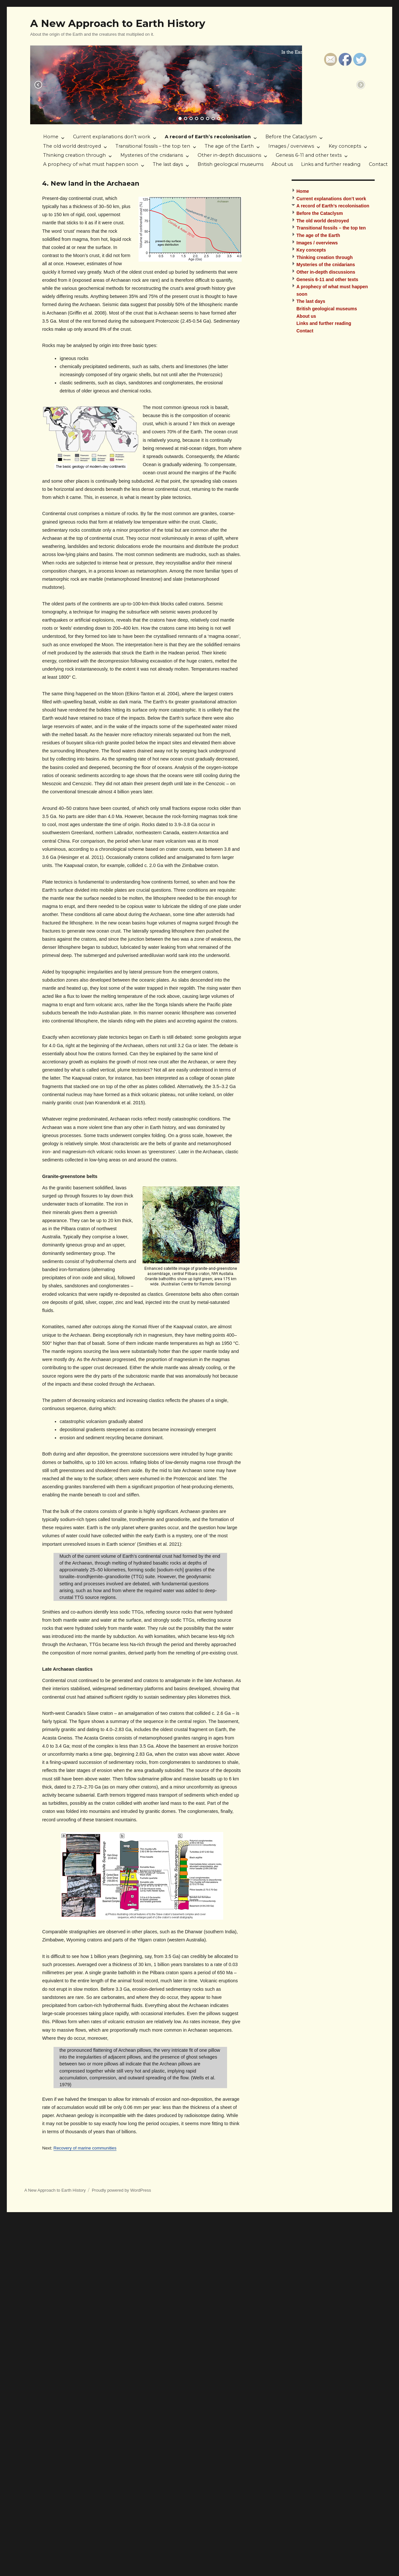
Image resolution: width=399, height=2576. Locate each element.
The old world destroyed (72, 146)
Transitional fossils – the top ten (152, 146)
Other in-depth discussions (229, 155)
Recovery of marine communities (85, 2148)
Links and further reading (330, 164)
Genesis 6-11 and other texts (309, 155)
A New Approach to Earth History (117, 23)
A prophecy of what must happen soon (90, 164)
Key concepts (345, 146)
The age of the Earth (229, 146)
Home (50, 137)
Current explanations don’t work (111, 137)
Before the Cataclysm (291, 137)
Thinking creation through (74, 155)
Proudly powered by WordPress (121, 2190)
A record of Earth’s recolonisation (208, 137)
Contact (378, 164)
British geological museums (230, 164)
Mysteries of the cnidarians (151, 155)
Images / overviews (291, 146)
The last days (168, 164)
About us (282, 164)
